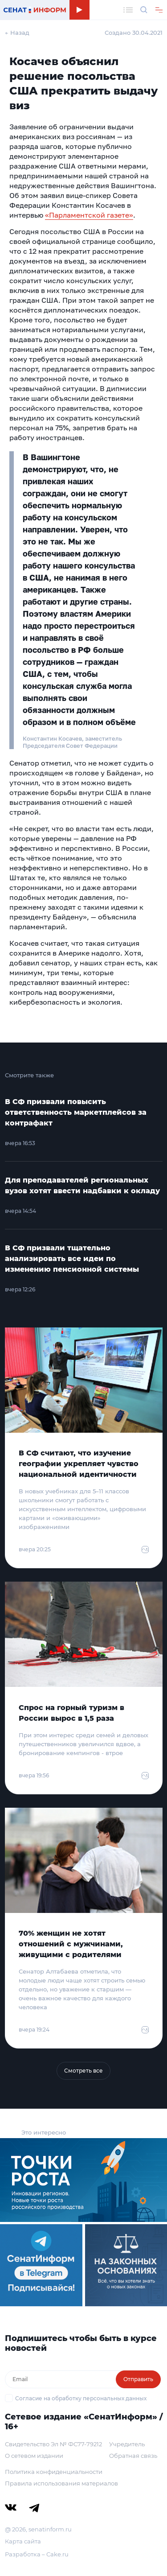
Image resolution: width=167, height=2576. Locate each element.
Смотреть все (83, 2070)
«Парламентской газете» (89, 214)
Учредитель (127, 2444)
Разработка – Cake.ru (37, 2554)
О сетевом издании (34, 2455)
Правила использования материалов (61, 2483)
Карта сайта (23, 2541)
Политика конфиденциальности (53, 2471)
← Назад (17, 32)
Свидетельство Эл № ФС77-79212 (53, 2444)
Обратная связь (133, 2455)
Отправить (138, 2379)
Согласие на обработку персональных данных (81, 2398)
